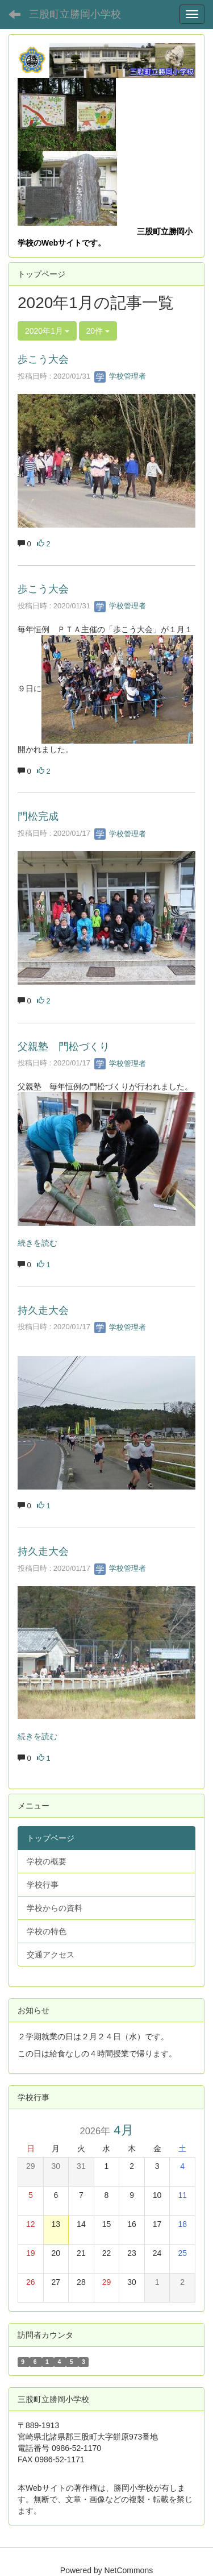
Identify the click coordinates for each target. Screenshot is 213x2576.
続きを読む (37, 1242)
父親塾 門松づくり (64, 1046)
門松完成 (38, 816)
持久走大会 (43, 1310)
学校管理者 (120, 376)
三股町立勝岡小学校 (75, 14)
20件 (98, 330)
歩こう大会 (43, 359)
